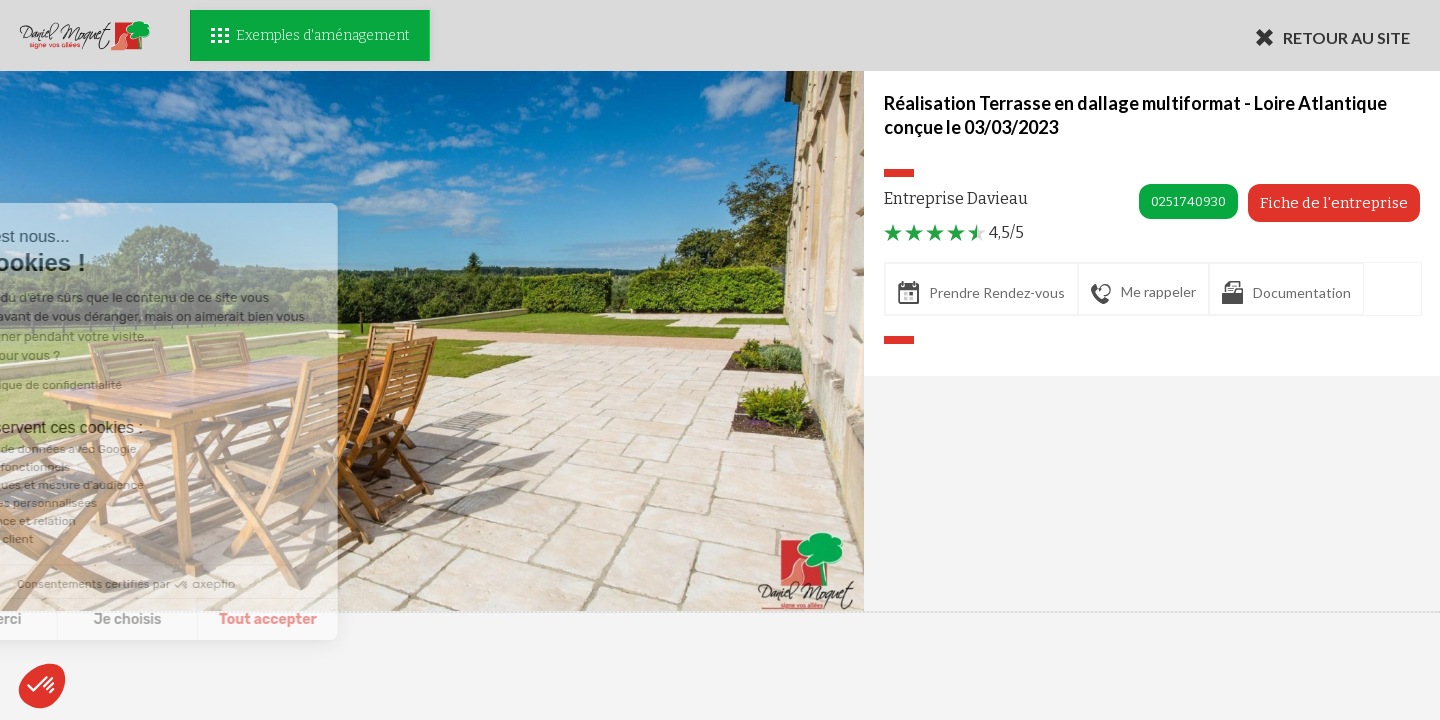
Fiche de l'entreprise (1334, 203)
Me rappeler (1143, 293)
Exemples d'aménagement (310, 35)
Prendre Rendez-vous (981, 292)
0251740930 (1188, 201)
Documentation (1286, 292)
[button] (42, 686)
